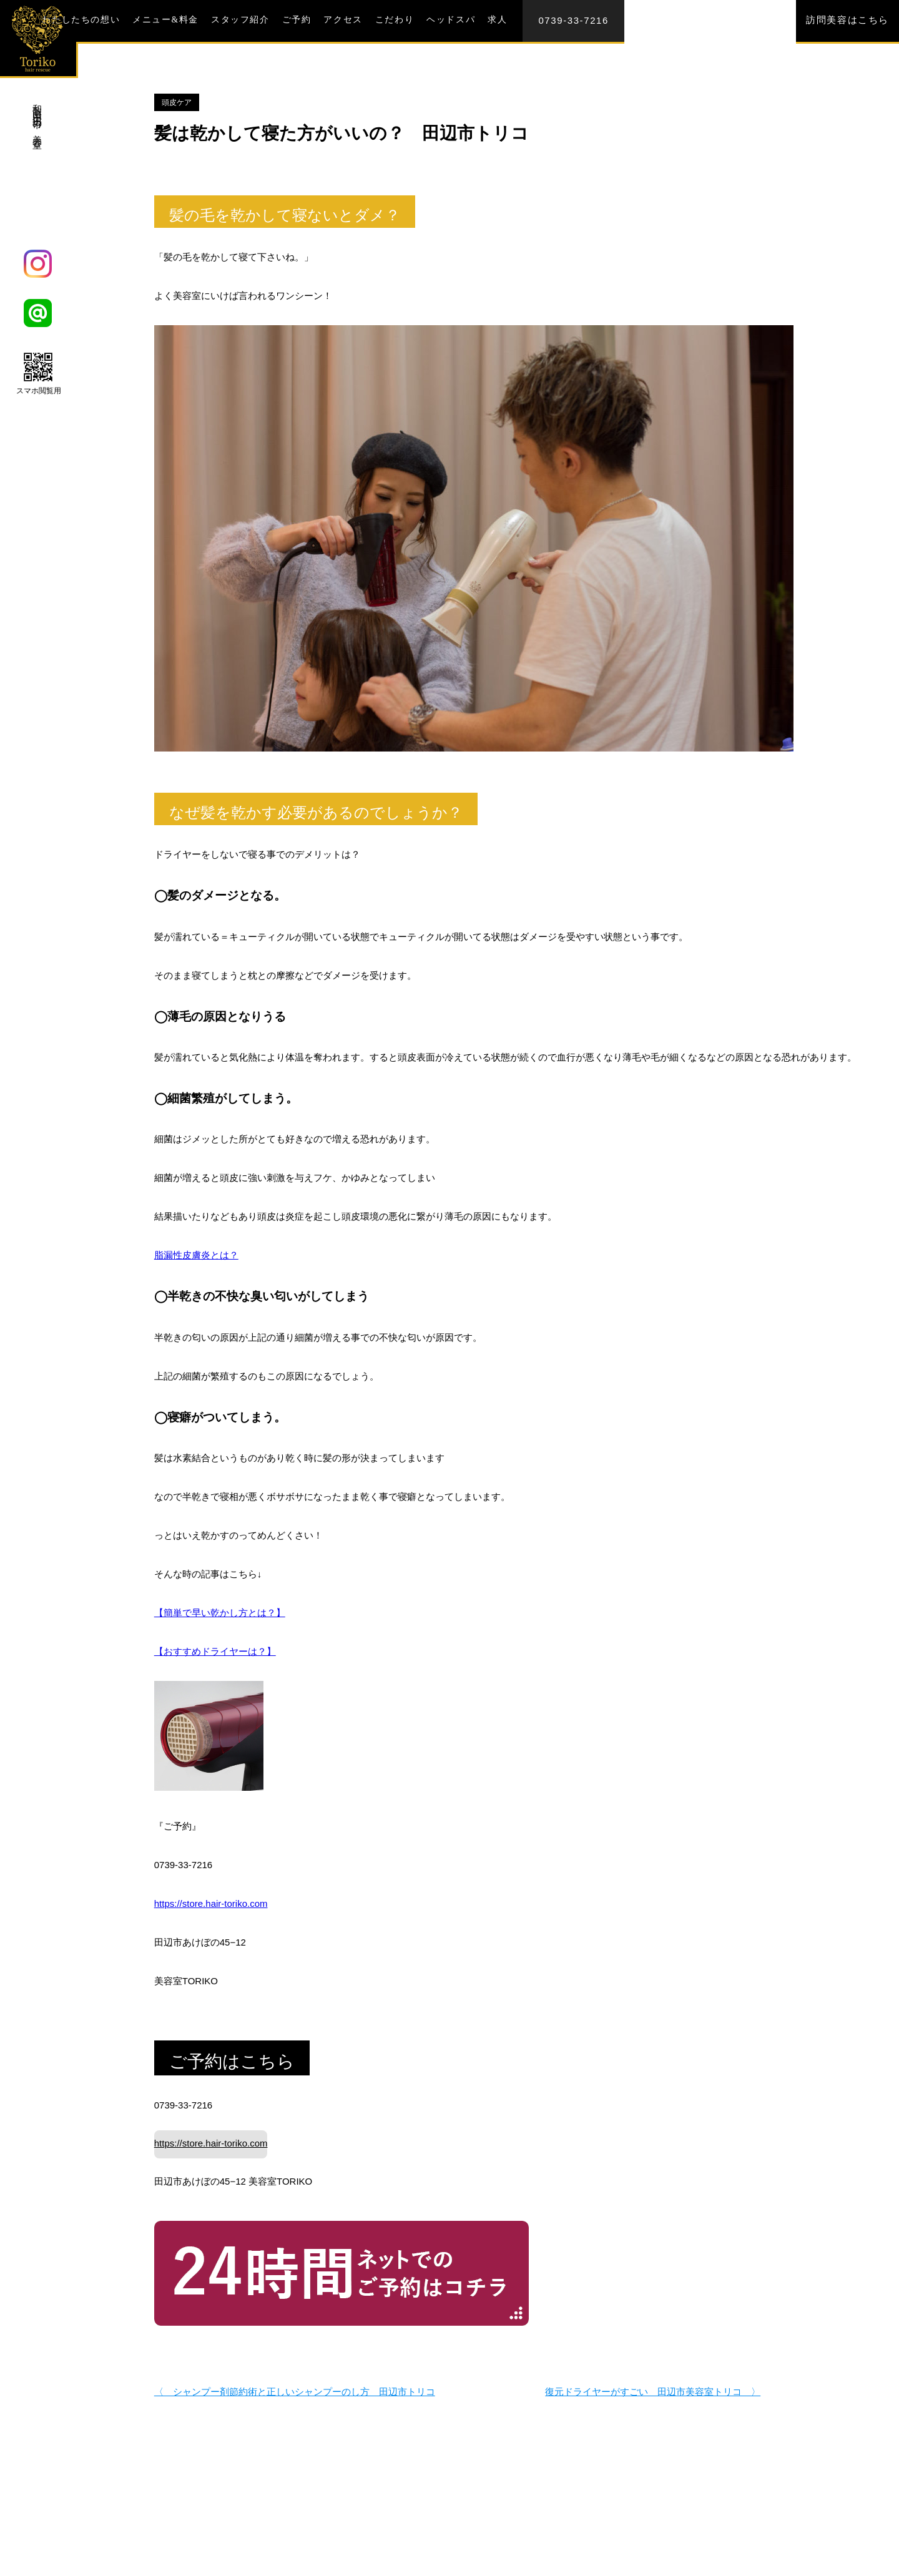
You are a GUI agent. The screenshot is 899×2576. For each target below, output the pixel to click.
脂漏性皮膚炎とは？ (196, 1255)
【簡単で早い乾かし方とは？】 (219, 1612)
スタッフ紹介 (240, 19)
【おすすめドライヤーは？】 (215, 1651)
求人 (497, 19)
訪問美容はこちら (847, 20)
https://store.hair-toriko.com (211, 1903)
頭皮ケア (177, 102)
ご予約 (297, 19)
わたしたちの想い (81, 19)
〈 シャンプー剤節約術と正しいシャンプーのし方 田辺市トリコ (294, 2384)
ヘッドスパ (450, 19)
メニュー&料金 (165, 19)
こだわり (394, 19)
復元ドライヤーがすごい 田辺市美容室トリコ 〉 (652, 2384)
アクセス (342, 19)
